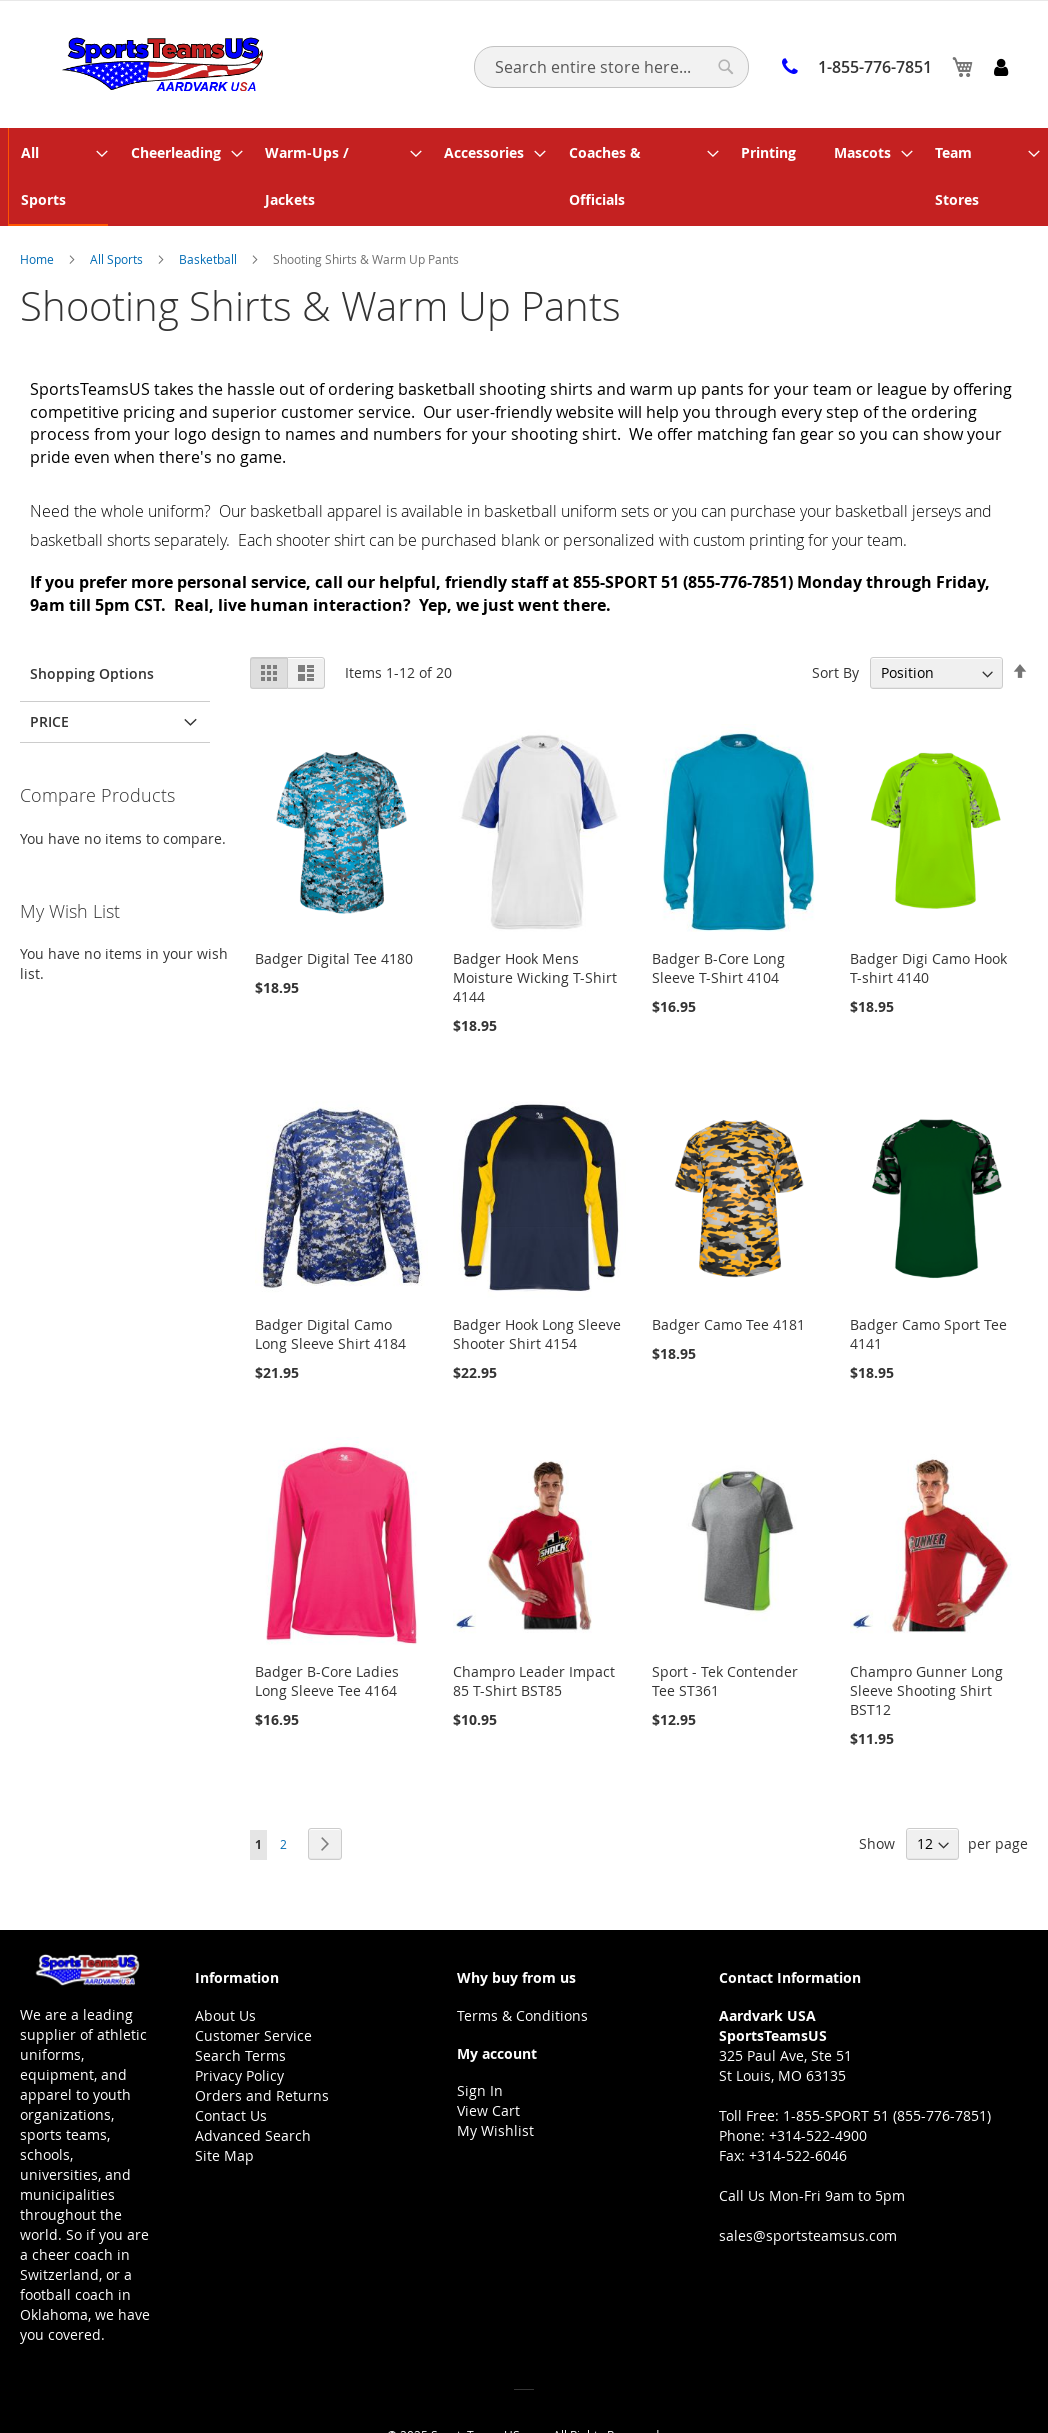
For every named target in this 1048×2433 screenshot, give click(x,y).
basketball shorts (90, 492)
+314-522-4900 (818, 2087)
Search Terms (240, 2007)
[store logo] (157, 63)
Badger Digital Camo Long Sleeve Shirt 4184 (330, 1286)
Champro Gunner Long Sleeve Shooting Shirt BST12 (926, 1642)
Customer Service (253, 1987)
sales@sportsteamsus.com (808, 2187)
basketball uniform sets (566, 463)
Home (38, 211)
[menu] (524, 153)
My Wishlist (495, 2082)
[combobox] (611, 67)
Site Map (224, 2107)
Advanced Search (253, 2087)
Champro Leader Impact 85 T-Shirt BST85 (534, 1633)
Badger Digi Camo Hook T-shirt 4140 (928, 920)
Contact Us (231, 2067)
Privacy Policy (239, 2027)
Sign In (480, 2042)
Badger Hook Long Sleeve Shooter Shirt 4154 (537, 1286)
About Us (225, 1967)
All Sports (118, 211)
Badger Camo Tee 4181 (728, 1276)
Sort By (835, 624)
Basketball (209, 211)
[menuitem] (62, 153)
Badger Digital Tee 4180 (334, 910)
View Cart (488, 2062)
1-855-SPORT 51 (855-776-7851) (887, 2067)
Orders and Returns (262, 2047)
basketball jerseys (898, 463)
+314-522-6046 (798, 2107)
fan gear (803, 387)
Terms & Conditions (522, 1967)
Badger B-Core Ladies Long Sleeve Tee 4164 (327, 1633)
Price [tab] (49, 673)
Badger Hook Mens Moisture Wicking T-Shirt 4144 (535, 929)
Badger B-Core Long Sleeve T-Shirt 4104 (718, 920)
